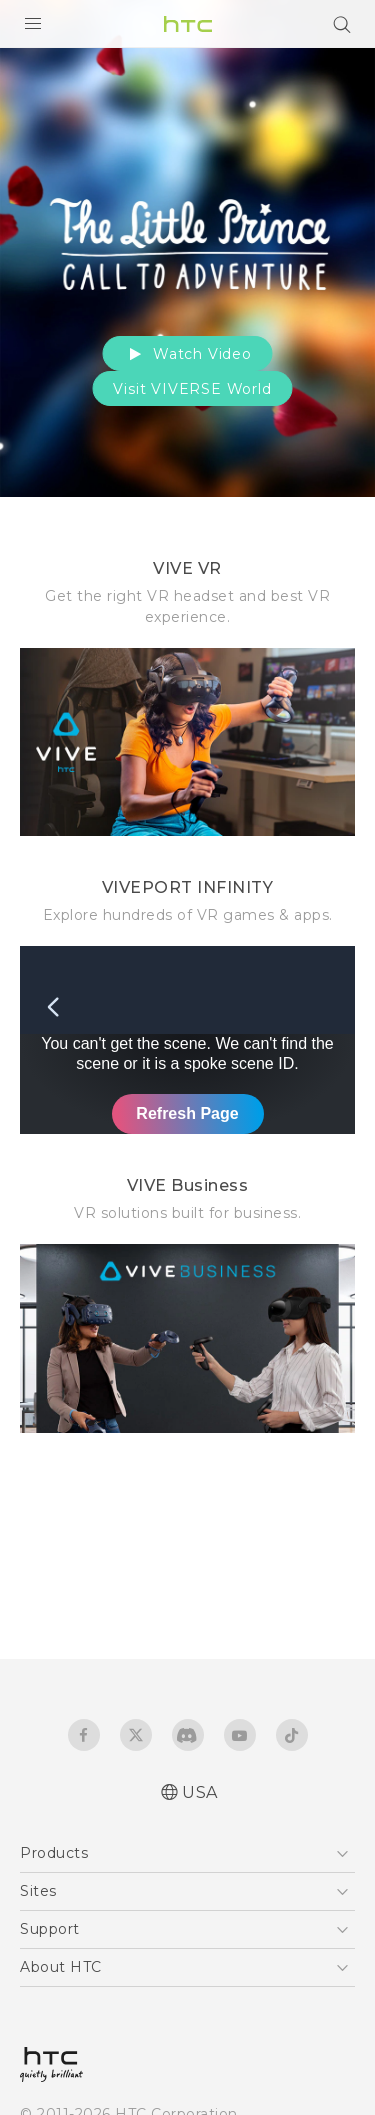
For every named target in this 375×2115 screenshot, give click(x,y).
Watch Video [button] (187, 354)
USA (200, 1792)
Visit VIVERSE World (192, 389)
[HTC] (188, 24)
